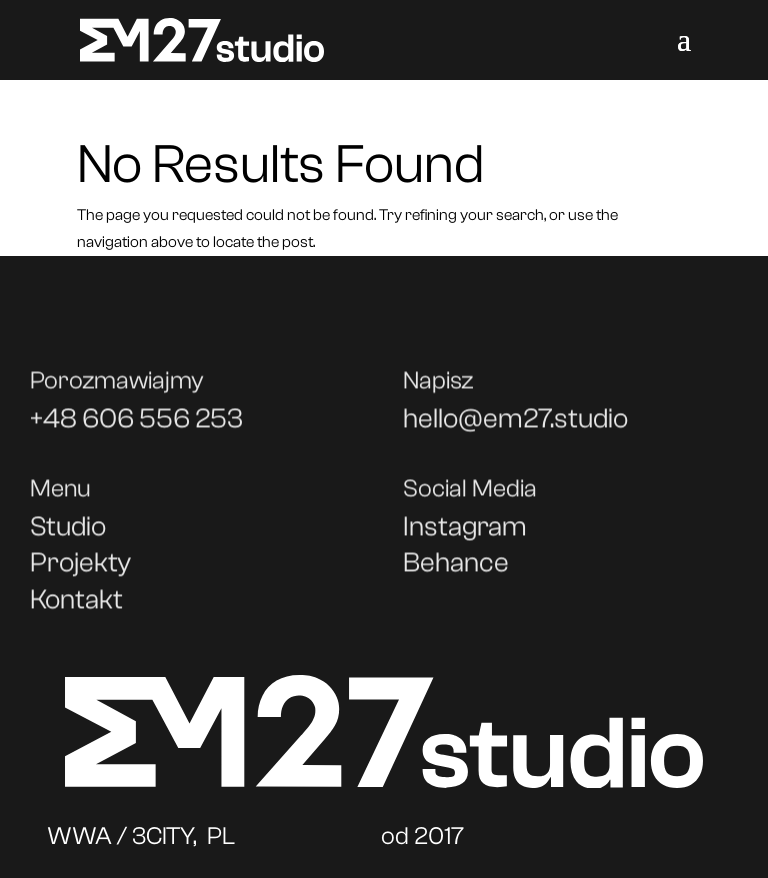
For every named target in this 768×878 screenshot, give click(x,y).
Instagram (465, 533)
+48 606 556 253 (136, 425)
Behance (456, 569)
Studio (68, 533)
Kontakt (76, 606)
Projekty (80, 569)
